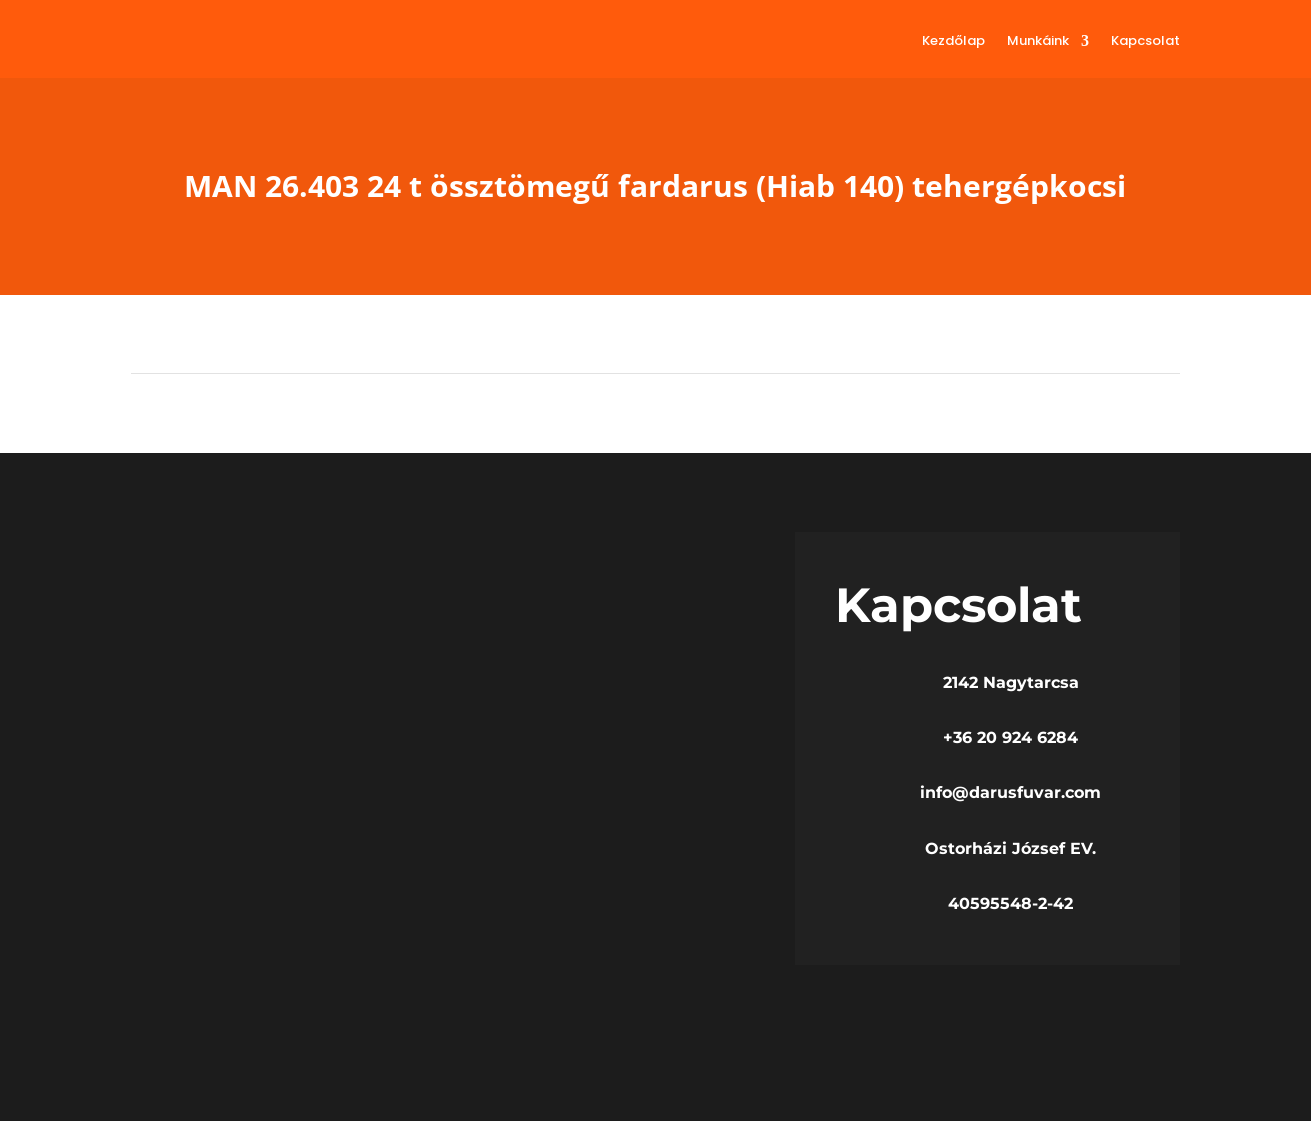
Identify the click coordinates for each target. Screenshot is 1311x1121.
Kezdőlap (953, 40)
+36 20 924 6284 (1010, 737)
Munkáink (1038, 40)
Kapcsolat (1145, 40)
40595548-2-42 (1010, 903)
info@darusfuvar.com (1010, 792)
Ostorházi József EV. (1010, 848)
